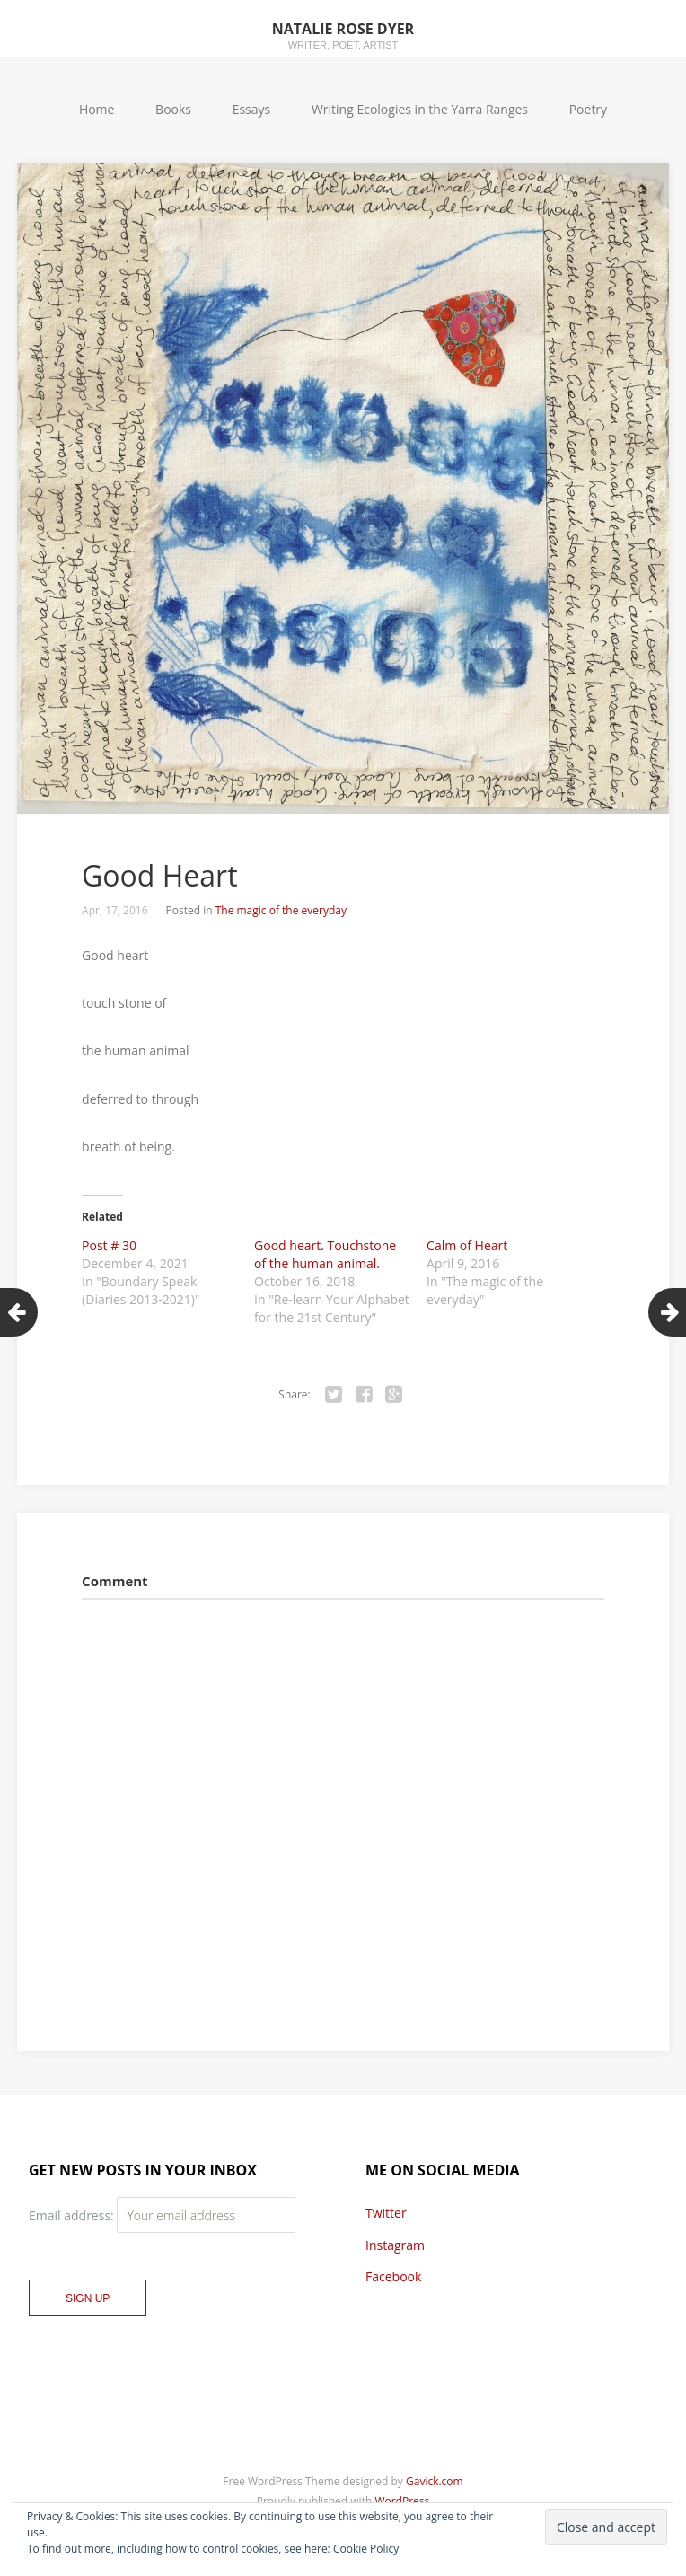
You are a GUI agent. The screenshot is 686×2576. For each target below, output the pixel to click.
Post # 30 (109, 1245)
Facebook (393, 2276)
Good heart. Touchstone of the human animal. (325, 1254)
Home (97, 109)
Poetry (588, 109)
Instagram (395, 2245)
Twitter (386, 2212)
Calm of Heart (467, 1245)
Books (173, 109)
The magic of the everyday (281, 910)
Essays (252, 109)
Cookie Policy (366, 2548)
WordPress (401, 2501)
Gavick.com (434, 2481)
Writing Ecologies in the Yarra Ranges (420, 109)
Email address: (73, 2215)
